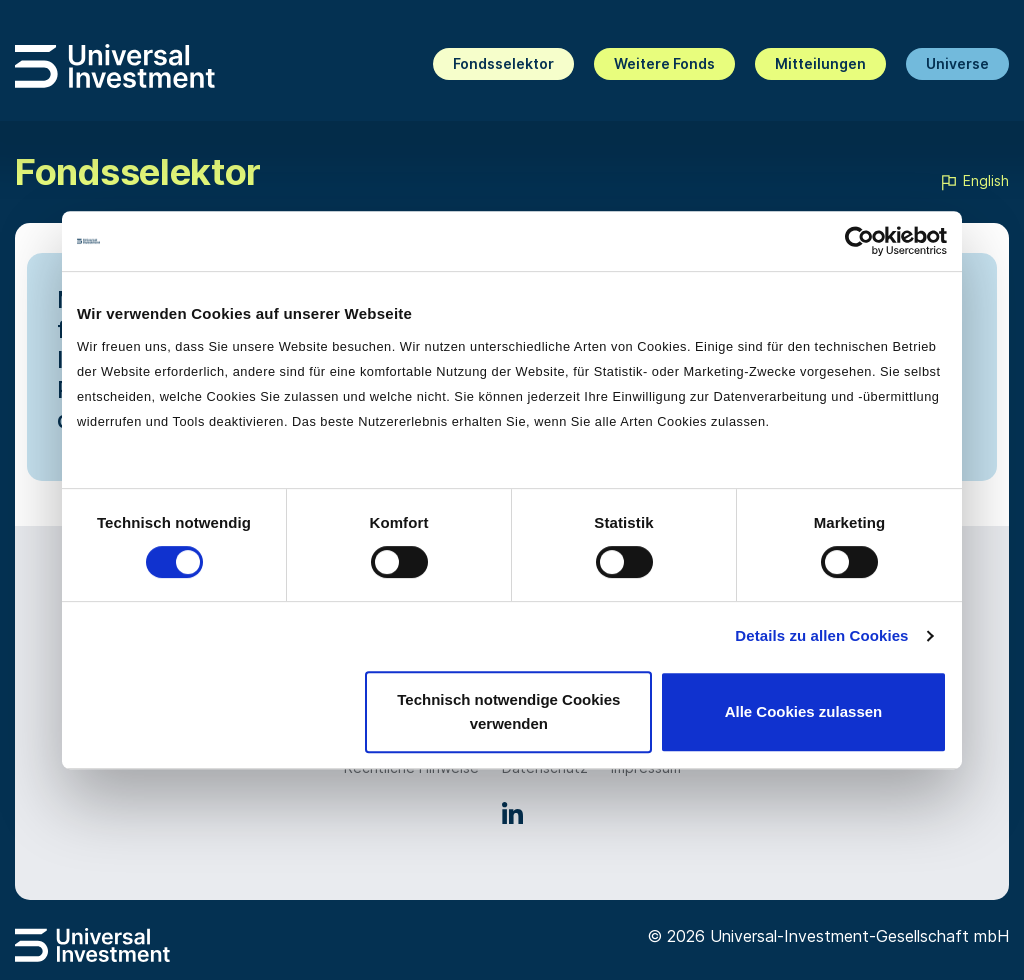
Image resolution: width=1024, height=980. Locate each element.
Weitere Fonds (664, 63)
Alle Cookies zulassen (804, 711)
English (974, 182)
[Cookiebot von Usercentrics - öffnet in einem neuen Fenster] (859, 241)
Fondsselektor (503, 63)
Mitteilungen (820, 63)
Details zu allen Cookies (821, 635)
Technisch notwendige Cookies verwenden (508, 711)
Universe (957, 63)
